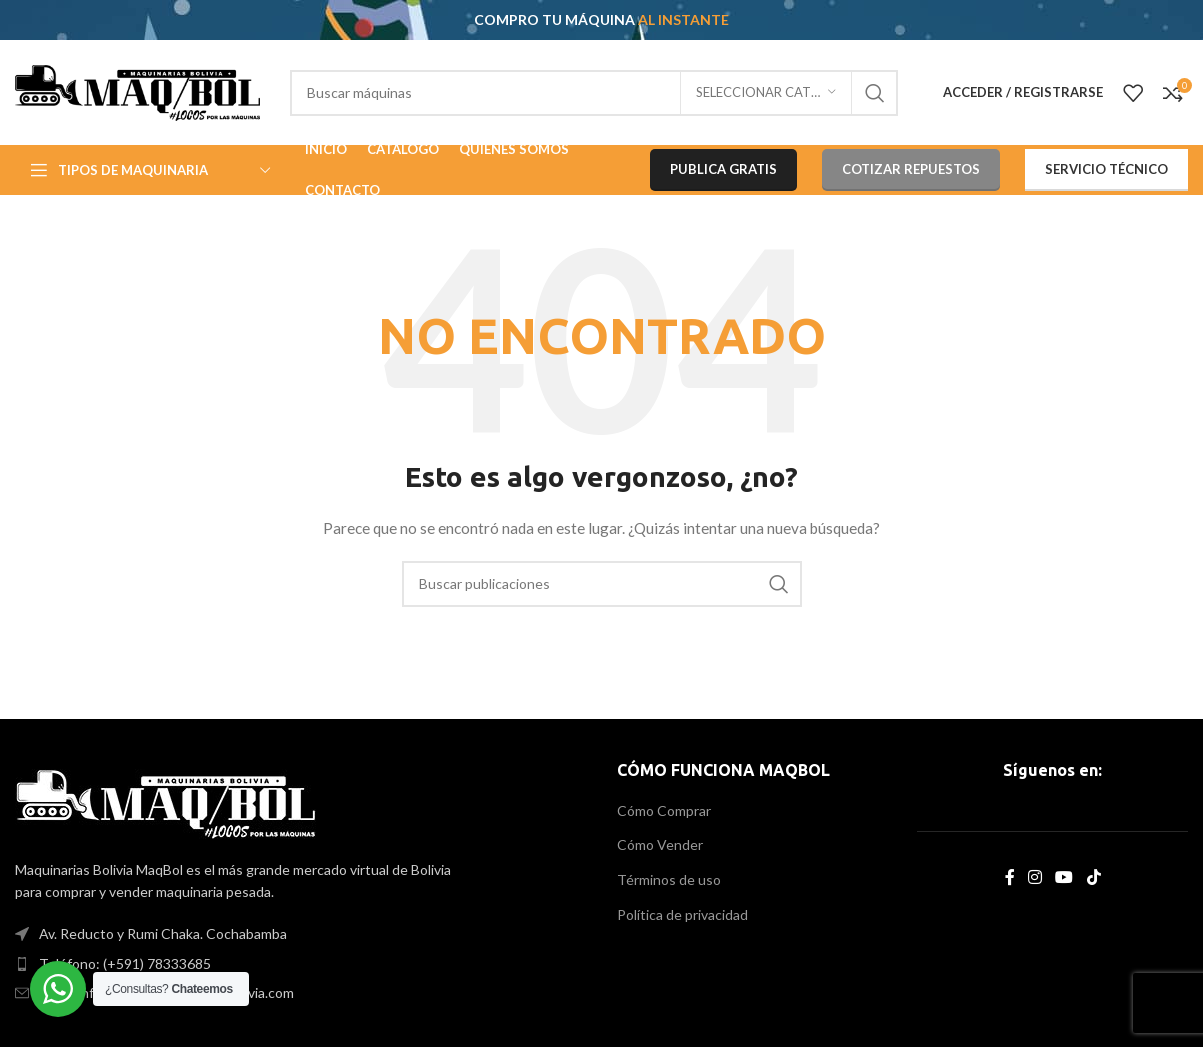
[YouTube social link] (1064, 877)
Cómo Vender (660, 844)
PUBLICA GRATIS (723, 169)
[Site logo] (137, 90)
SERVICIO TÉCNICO (1106, 169)
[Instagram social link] (1034, 877)
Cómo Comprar (664, 810)
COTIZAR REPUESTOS (911, 169)
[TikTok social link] (1093, 877)
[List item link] (301, 964)
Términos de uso (669, 879)
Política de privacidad (682, 914)
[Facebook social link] (1009, 877)
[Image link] (165, 801)
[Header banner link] (601, 20)
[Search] (594, 93)
